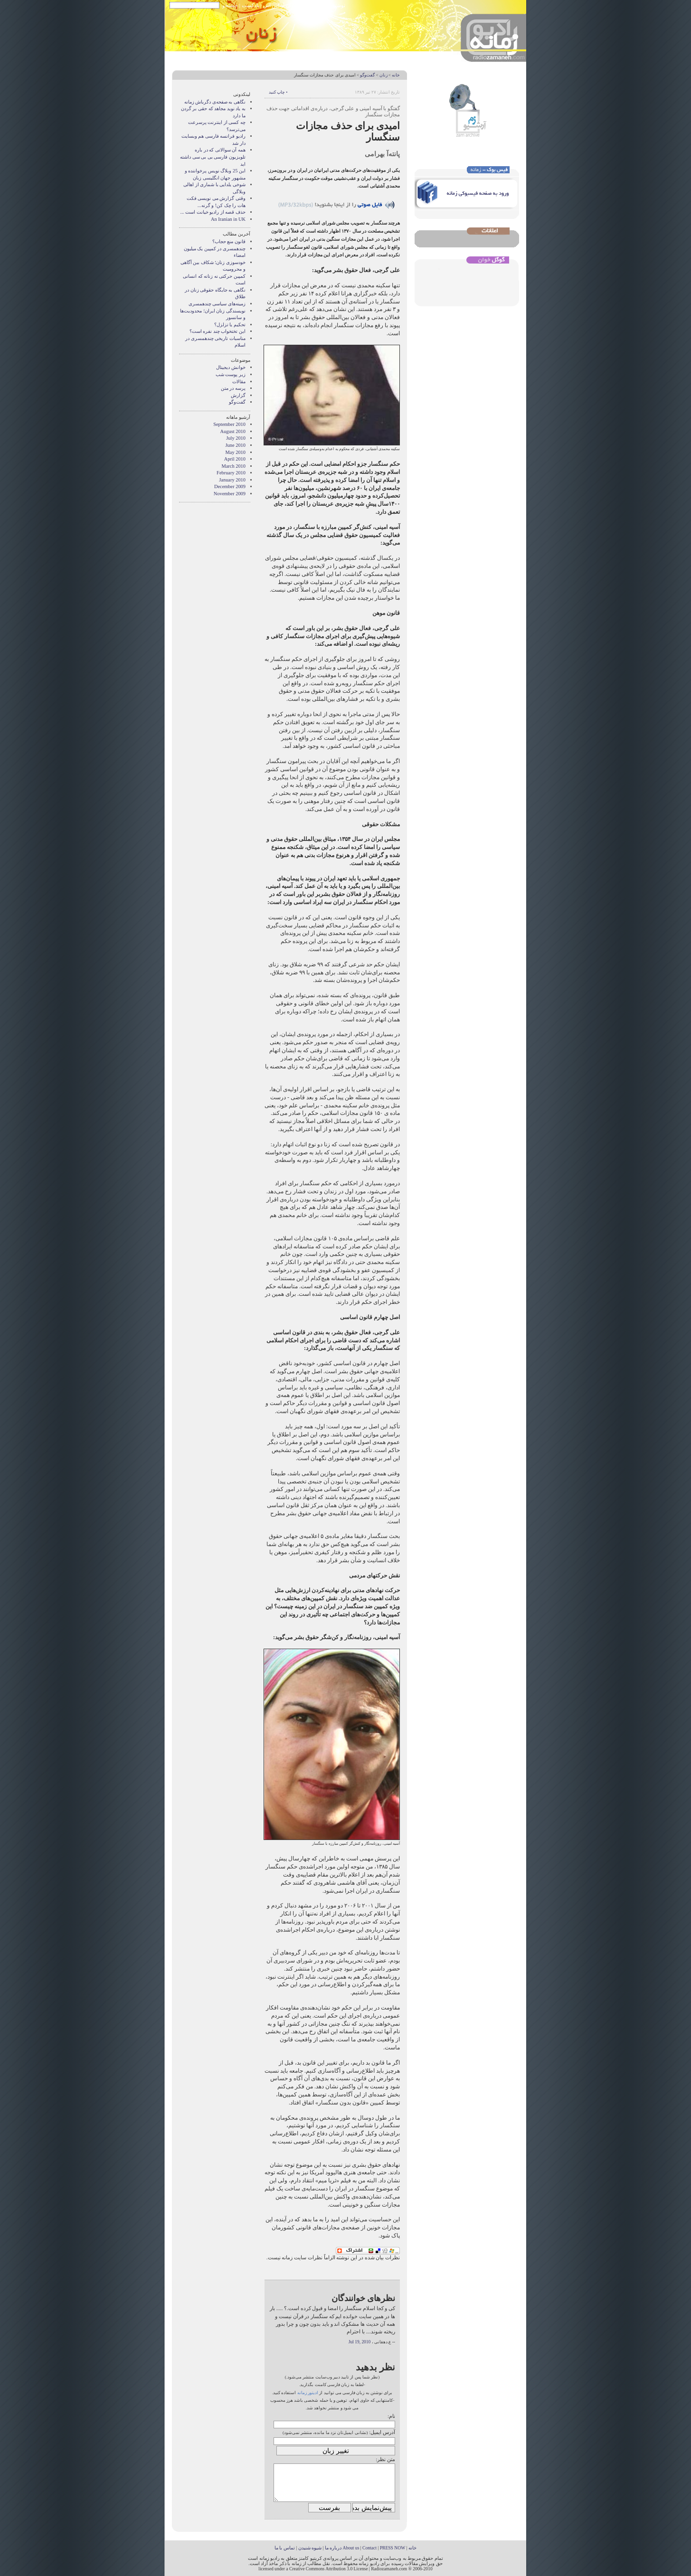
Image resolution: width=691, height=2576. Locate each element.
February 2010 (231, 472)
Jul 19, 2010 (359, 2342)
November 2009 (230, 493)
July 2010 (236, 438)
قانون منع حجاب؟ (229, 241)
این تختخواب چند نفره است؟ (217, 331)
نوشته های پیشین (327, 5)
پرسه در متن (233, 388)
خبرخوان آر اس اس (284, 5)
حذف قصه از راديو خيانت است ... (213, 212)
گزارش (238, 395)
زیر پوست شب (231, 374)
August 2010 (233, 431)
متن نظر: (385, 2459)
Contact (369, 2547)
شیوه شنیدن (310, 2547)
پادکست (250, 5)
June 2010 (236, 445)
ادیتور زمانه (307, 2392)
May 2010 (236, 452)
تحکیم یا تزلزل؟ (230, 324)
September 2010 (229, 424)
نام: (391, 2416)
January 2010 (232, 479)
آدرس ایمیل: (382, 2432)
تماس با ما (285, 2547)
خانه (396, 75)
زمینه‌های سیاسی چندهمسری (217, 303)
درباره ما (333, 2547)
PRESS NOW (393, 2547)
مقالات (239, 381)
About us (350, 2547)
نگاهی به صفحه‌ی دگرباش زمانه (215, 101)
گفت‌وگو (367, 75)
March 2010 (234, 466)
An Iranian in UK (228, 219)
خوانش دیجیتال (231, 367)
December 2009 (230, 486)
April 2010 (235, 459)
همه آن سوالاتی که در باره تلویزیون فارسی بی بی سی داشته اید (213, 156)
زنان (383, 75)
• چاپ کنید (278, 92)
